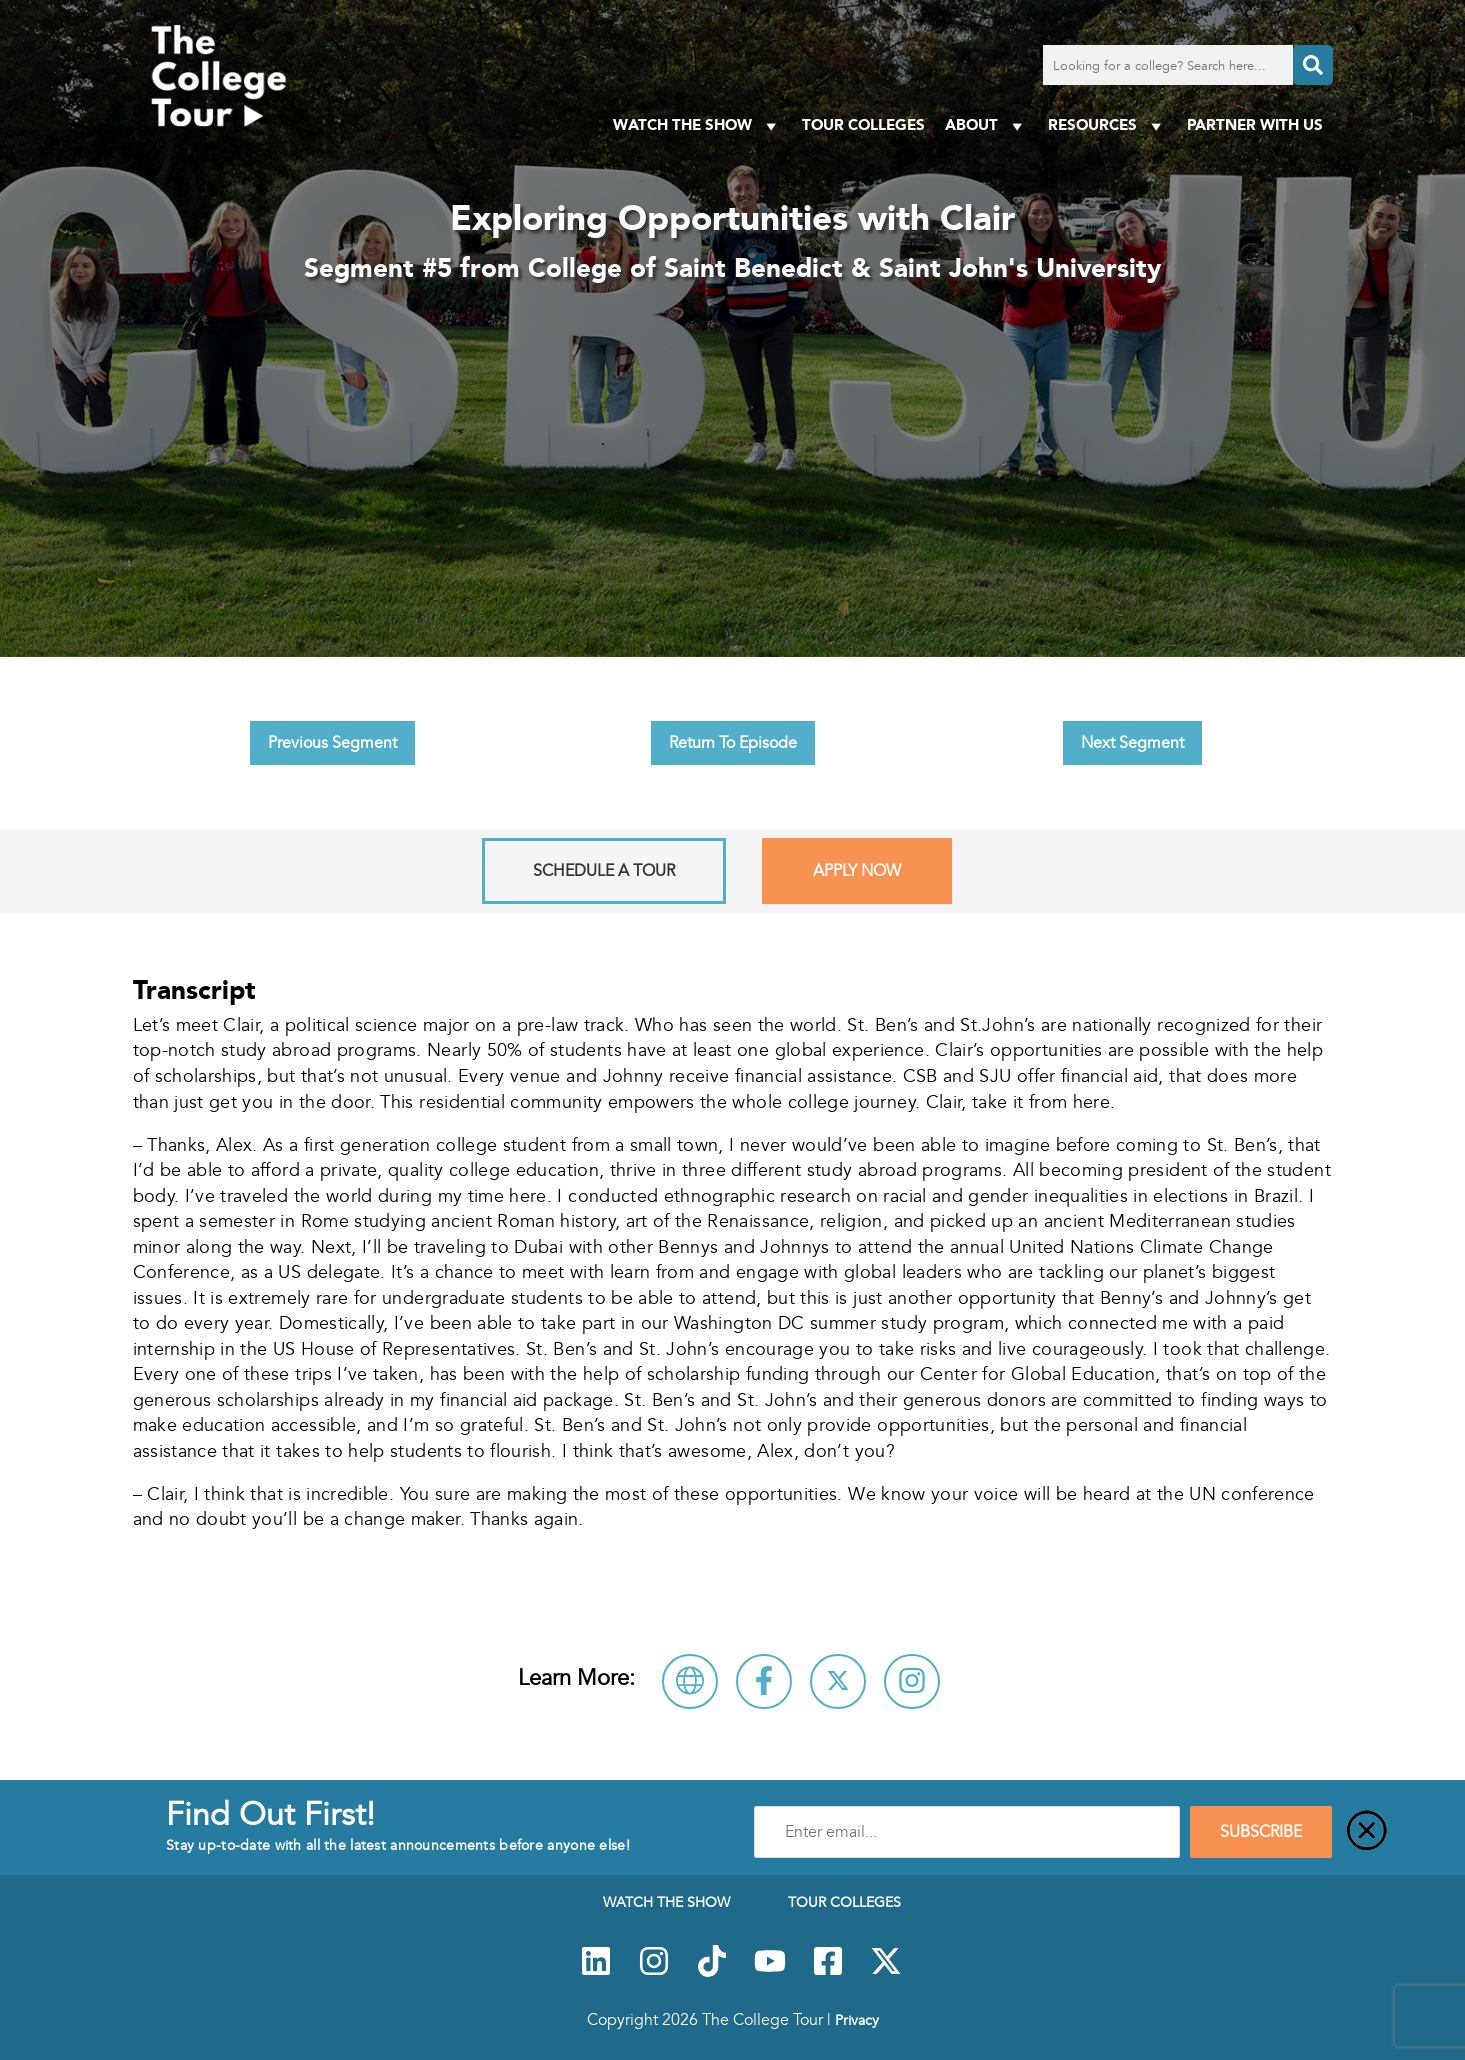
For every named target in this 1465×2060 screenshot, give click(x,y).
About (986, 125)
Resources (1107, 125)
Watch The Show (697, 125)
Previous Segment (332, 743)
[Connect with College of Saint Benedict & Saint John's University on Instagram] (912, 1681)
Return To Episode (733, 743)
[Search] (1313, 65)
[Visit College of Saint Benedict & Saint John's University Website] (690, 1681)
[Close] (1367, 1832)
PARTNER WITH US (1255, 124)
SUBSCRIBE (1261, 1832)
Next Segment (1132, 743)
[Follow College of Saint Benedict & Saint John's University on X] (838, 1681)
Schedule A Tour (604, 871)
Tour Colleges (863, 124)
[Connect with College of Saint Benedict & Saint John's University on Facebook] (764, 1681)
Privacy (857, 2020)
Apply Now (857, 871)
